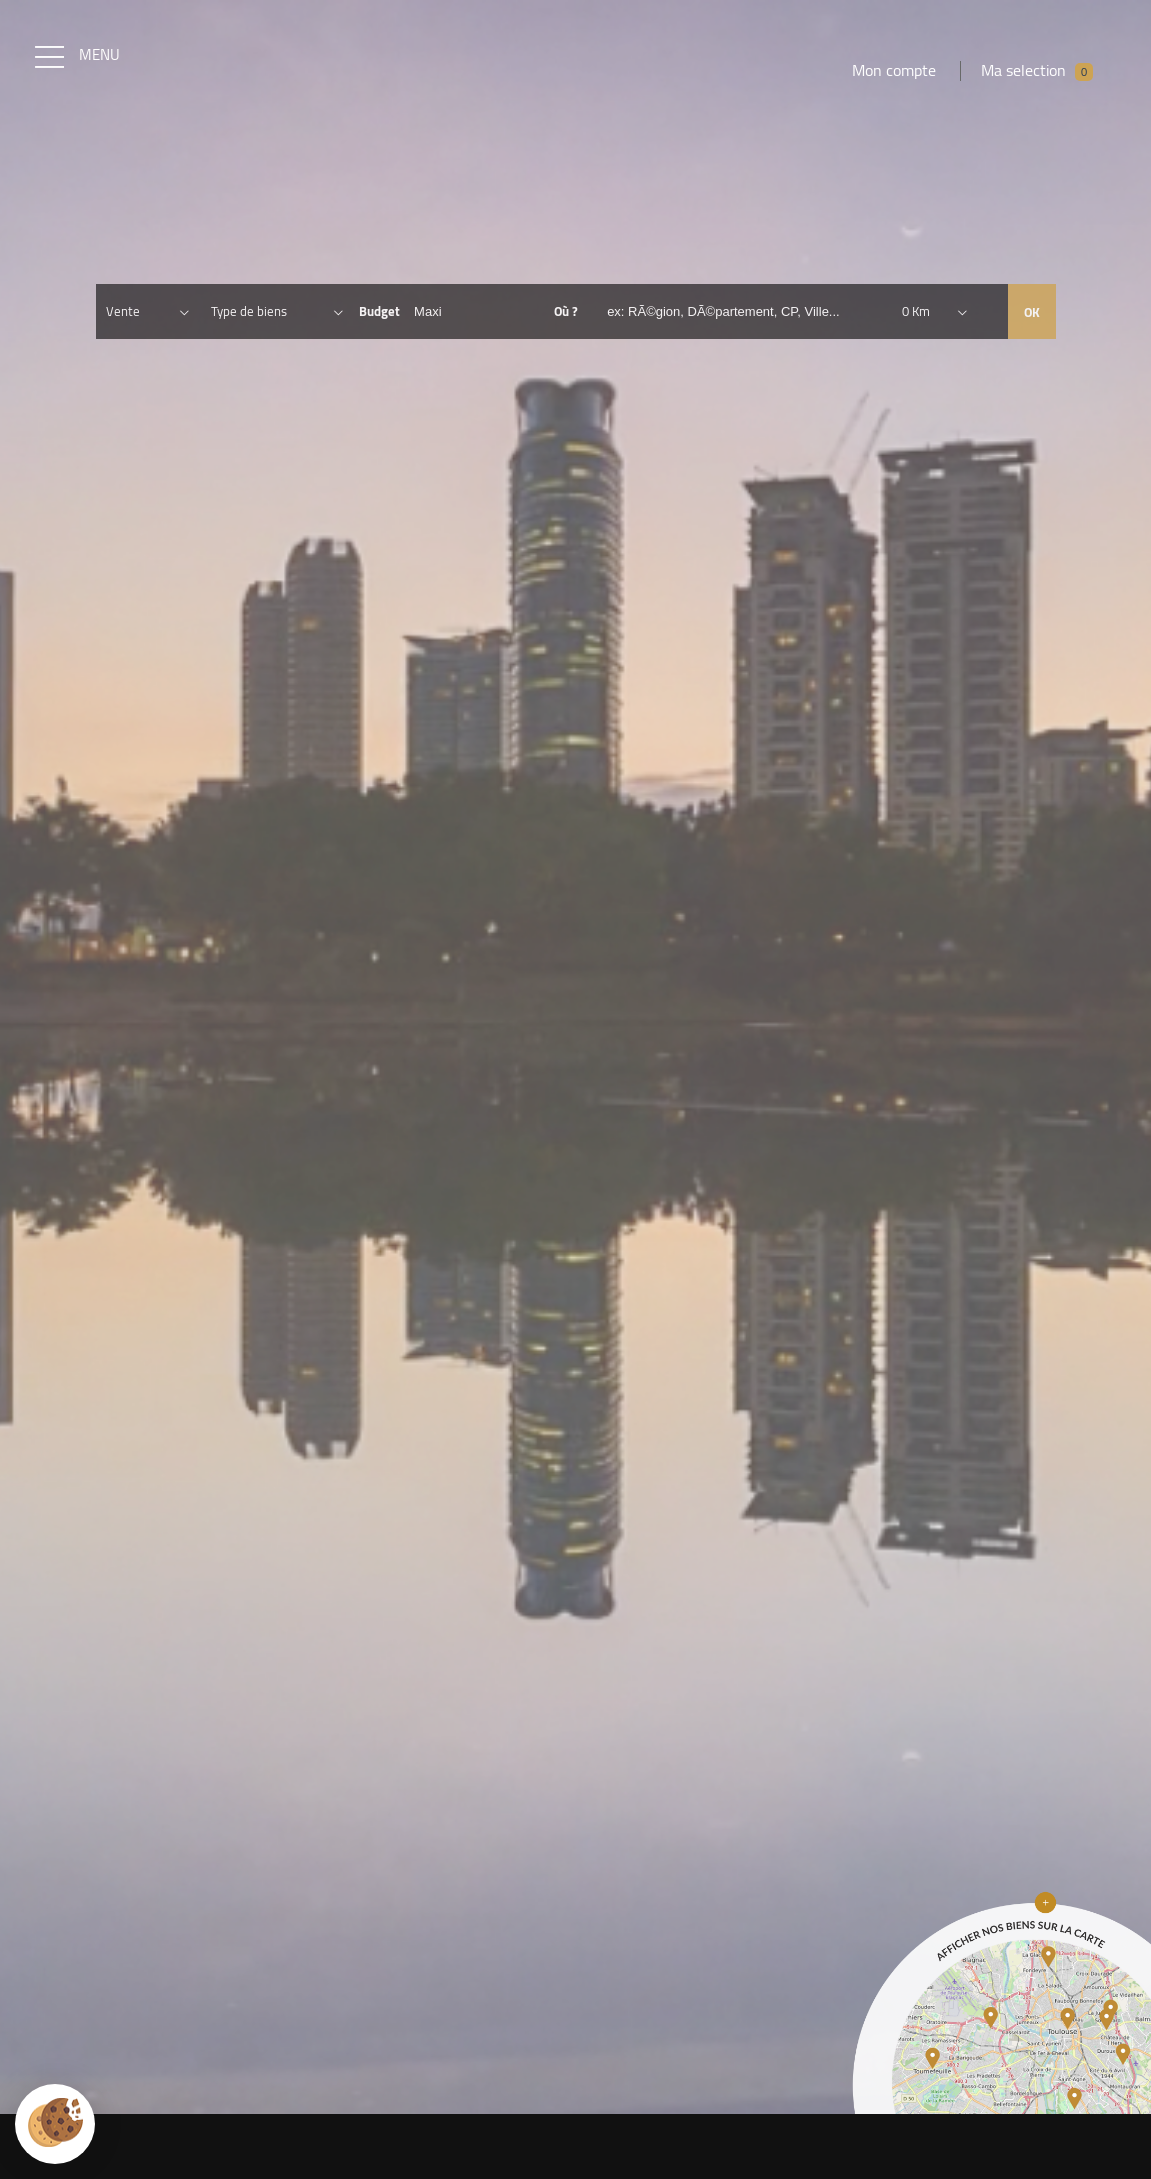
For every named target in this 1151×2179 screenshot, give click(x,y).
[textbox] (748, 319)
